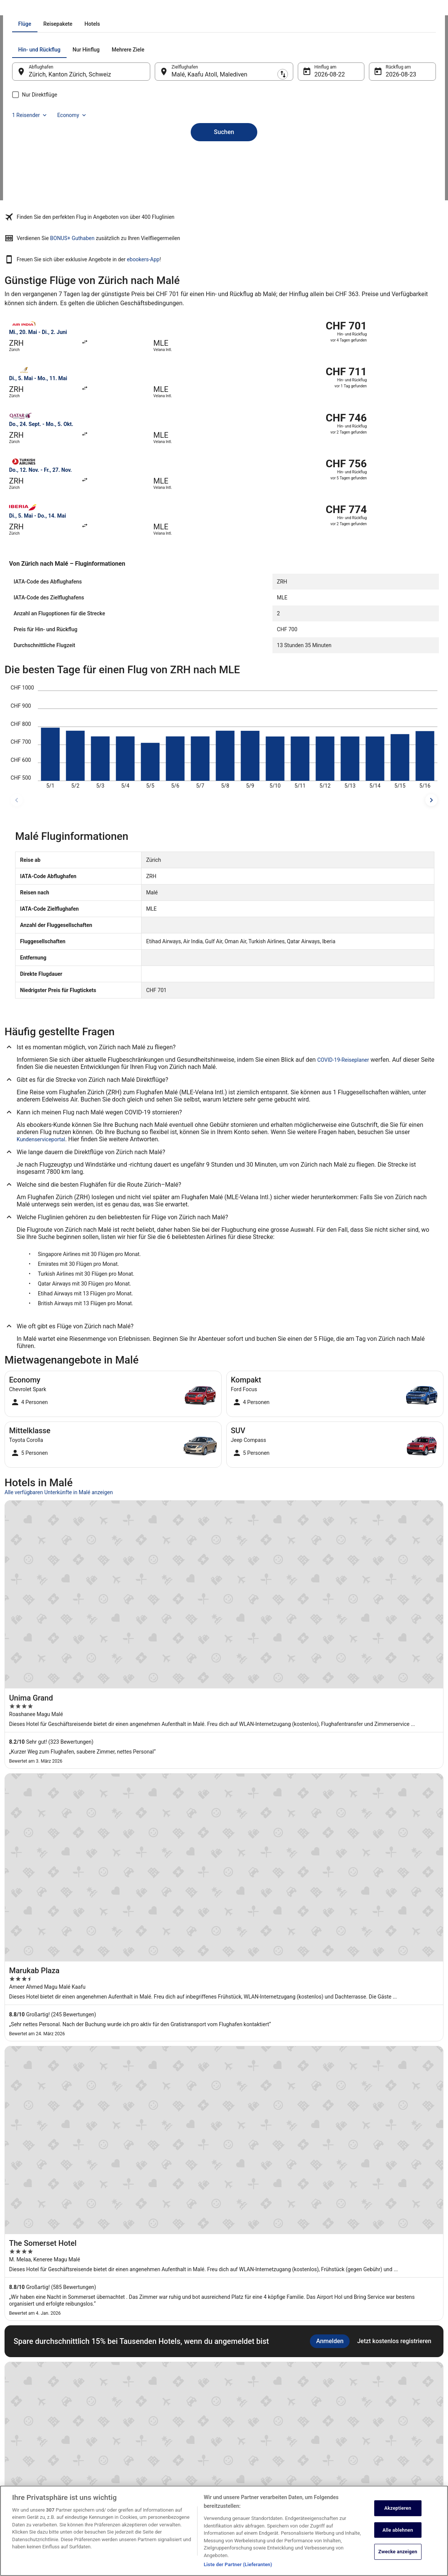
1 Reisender (354, 135)
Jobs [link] (17, 2384)
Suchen (224, 205)
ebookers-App (331, 287)
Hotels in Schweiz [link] (140, 2384)
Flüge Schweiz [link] (136, 2421)
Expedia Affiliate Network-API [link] (41, 2433)
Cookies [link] (240, 2397)
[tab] (189, 109)
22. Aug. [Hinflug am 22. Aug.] (320, 160)
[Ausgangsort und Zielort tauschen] (159, 157)
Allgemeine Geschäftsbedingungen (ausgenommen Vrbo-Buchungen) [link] (267, 2412)
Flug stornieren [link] (356, 2409)
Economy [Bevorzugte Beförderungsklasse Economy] (396, 135)
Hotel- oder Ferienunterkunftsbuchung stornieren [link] (390, 2397)
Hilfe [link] (346, 2384)
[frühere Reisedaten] (17, 735)
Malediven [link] (64, 9)
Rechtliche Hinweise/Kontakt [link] (261, 2463)
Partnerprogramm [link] (30, 2409)
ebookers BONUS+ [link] (30, 2457)
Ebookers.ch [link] (17, 9)
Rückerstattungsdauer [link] (363, 2421)
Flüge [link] (41, 9)
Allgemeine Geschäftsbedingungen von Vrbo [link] (276, 2427)
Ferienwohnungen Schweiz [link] (149, 2397)
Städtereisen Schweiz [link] (143, 2433)
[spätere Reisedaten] (431, 735)
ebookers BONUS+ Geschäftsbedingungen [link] (274, 2451)
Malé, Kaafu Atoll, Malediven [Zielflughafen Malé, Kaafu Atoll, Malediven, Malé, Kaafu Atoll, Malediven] (214, 160)
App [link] (16, 2469)
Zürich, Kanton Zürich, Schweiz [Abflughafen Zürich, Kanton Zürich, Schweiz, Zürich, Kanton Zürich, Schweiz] (85, 160)
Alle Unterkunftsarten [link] (143, 2445)
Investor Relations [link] (30, 2445)
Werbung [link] (21, 2481)
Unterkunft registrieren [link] (35, 2397)
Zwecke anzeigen (397, 2560)
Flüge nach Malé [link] (98, 9)
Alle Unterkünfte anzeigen (224, 2032)
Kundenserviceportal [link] (41, 1075)
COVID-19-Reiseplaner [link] (343, 995)
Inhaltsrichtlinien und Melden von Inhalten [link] (274, 2475)
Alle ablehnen (398, 2538)
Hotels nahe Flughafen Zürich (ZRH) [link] (50, 2108)
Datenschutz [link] (244, 2384)
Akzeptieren (397, 2516)
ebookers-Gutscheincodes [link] (148, 2457)
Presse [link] (19, 2421)
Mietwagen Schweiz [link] (142, 2409)
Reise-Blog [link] (132, 2469)
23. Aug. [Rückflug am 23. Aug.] (387, 160)
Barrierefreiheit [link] (246, 2439)
